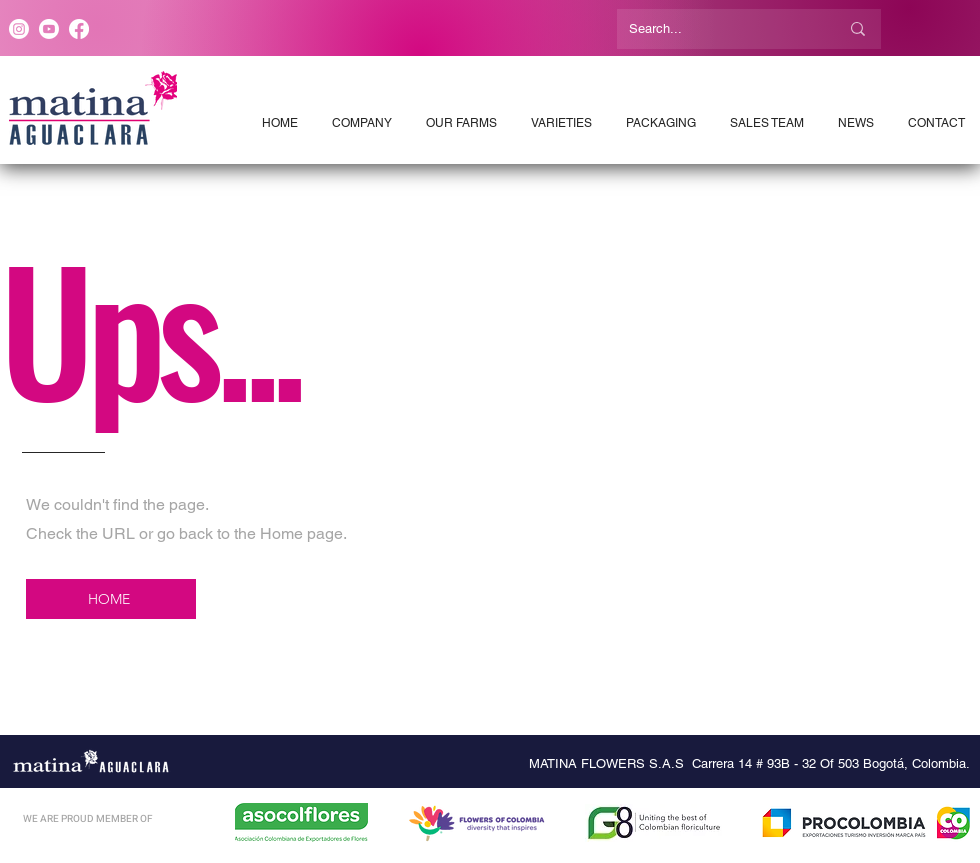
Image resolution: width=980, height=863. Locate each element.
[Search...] (719, 29)
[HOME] (111, 599)
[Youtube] (49, 29)
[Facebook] (79, 29)
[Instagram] (19, 29)
